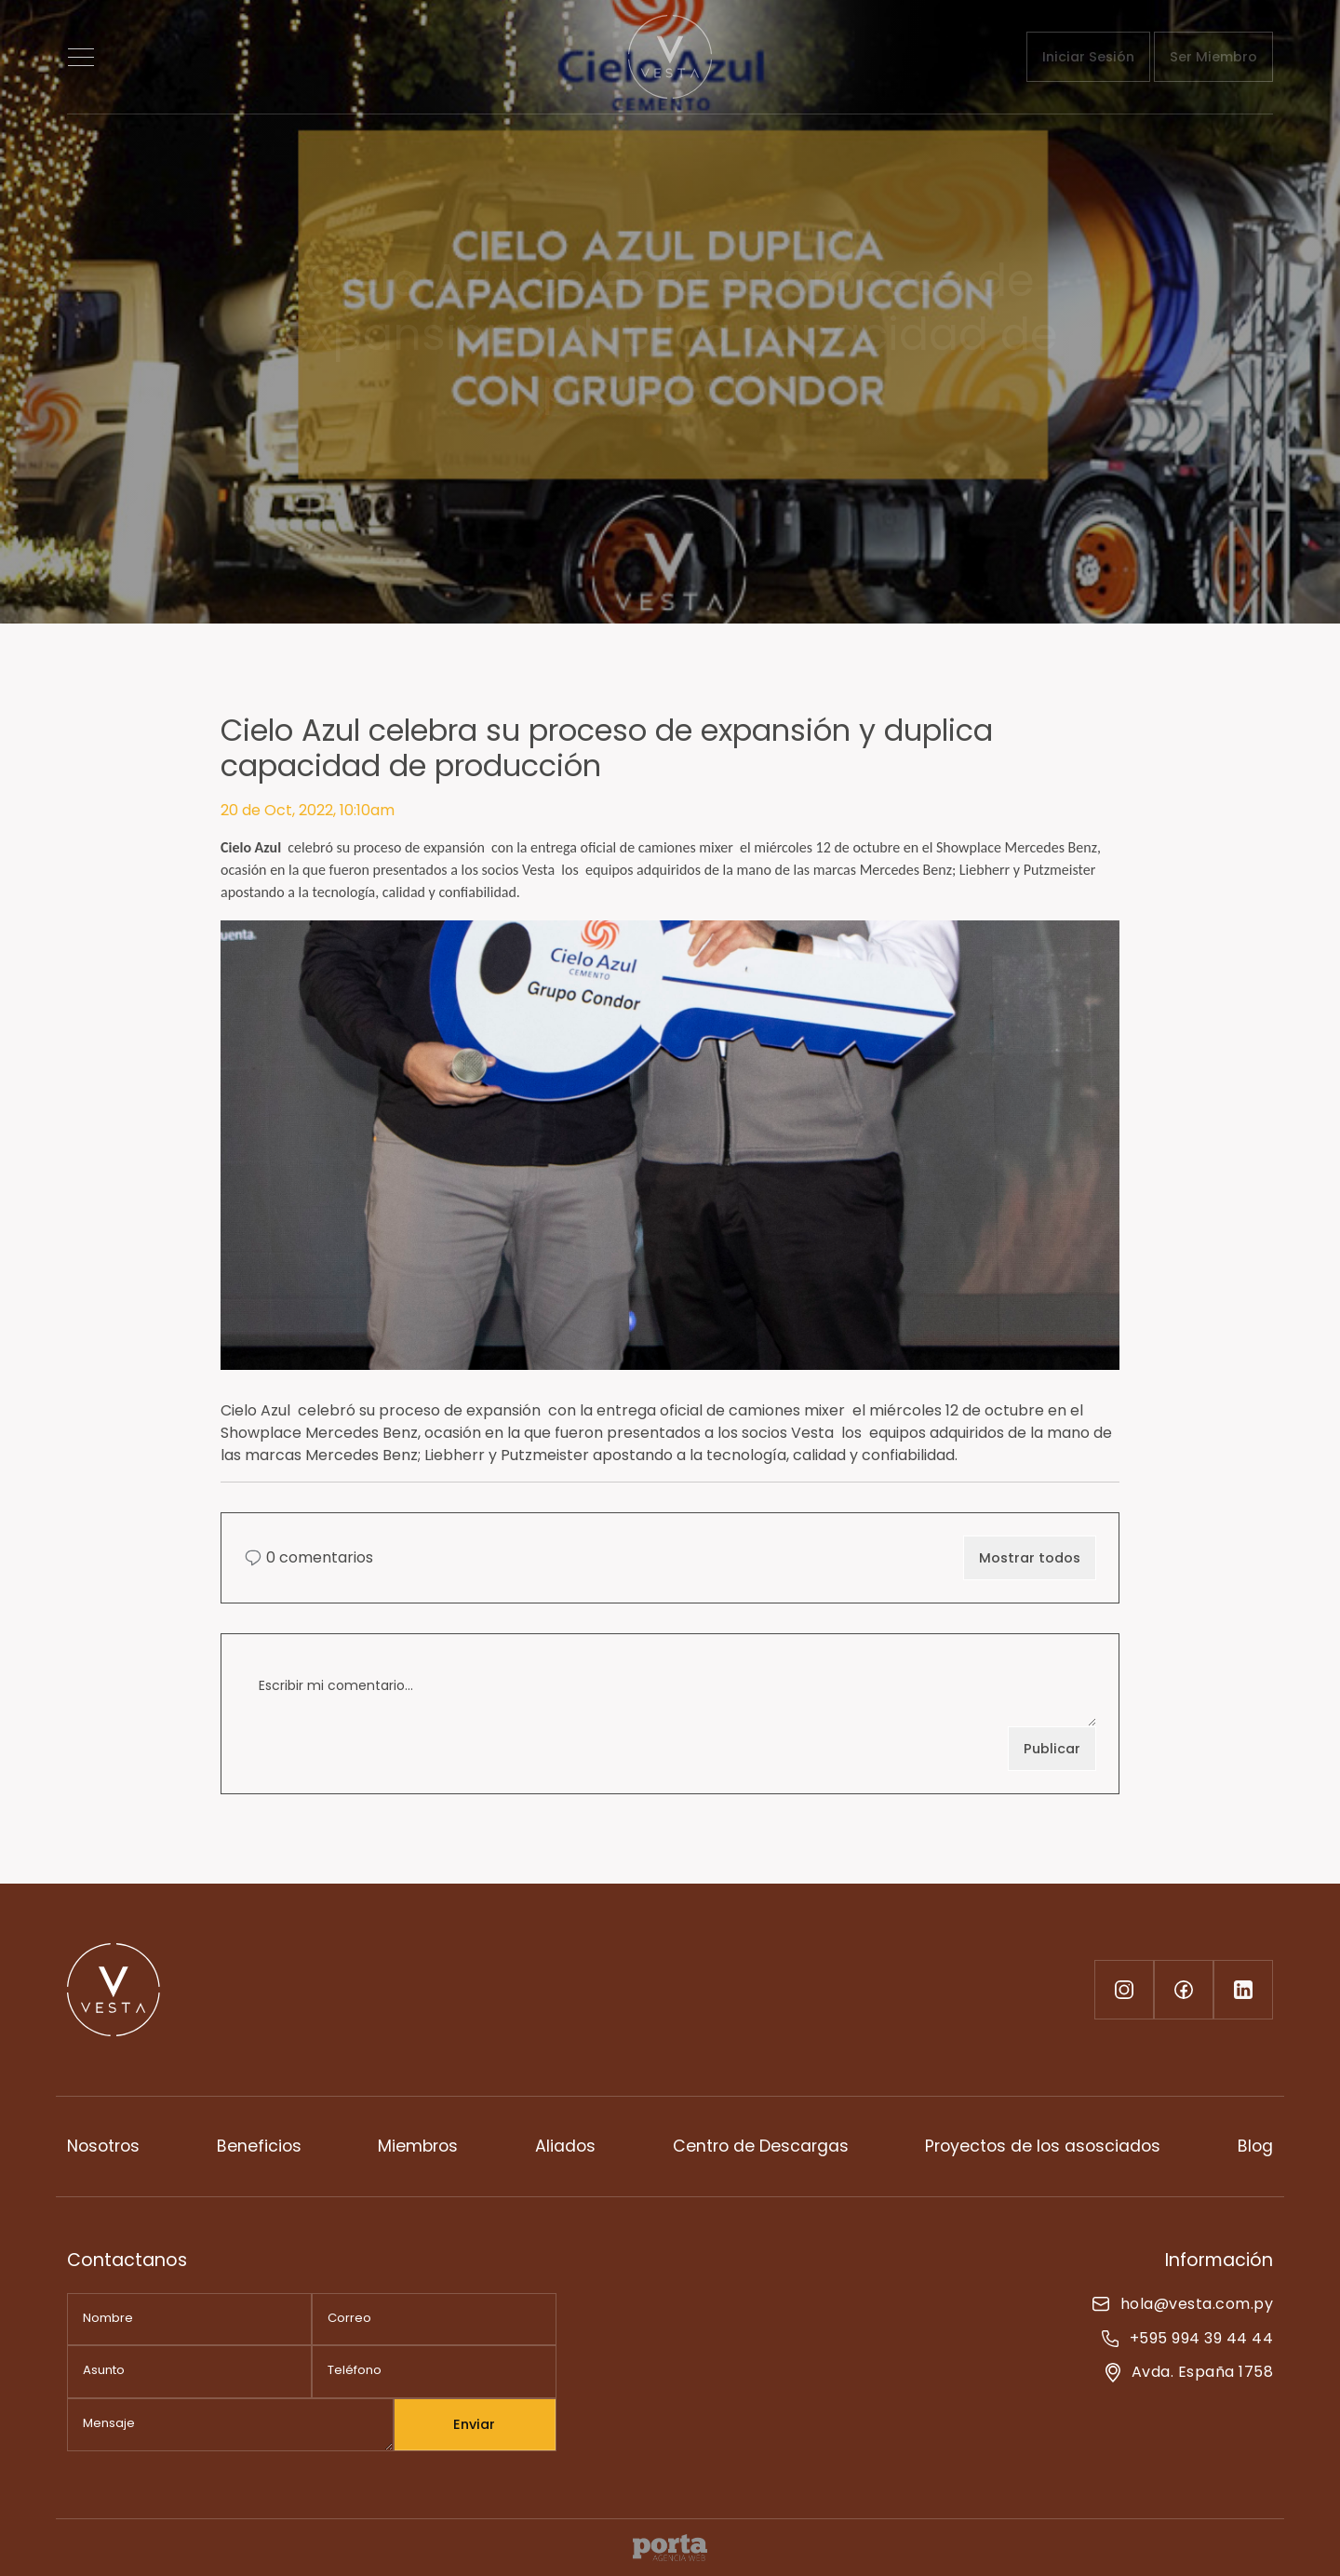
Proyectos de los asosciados (1042, 2146)
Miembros (418, 2146)
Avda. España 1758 (1189, 2371)
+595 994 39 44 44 (1187, 2338)
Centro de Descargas (761, 2146)
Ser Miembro (1213, 56)
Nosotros (103, 2146)
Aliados (565, 2146)
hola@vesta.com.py (1182, 2303)
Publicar (1052, 1748)
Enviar (474, 2424)
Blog (1255, 2146)
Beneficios (259, 2146)
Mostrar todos (1029, 1558)
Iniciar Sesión (1088, 56)
